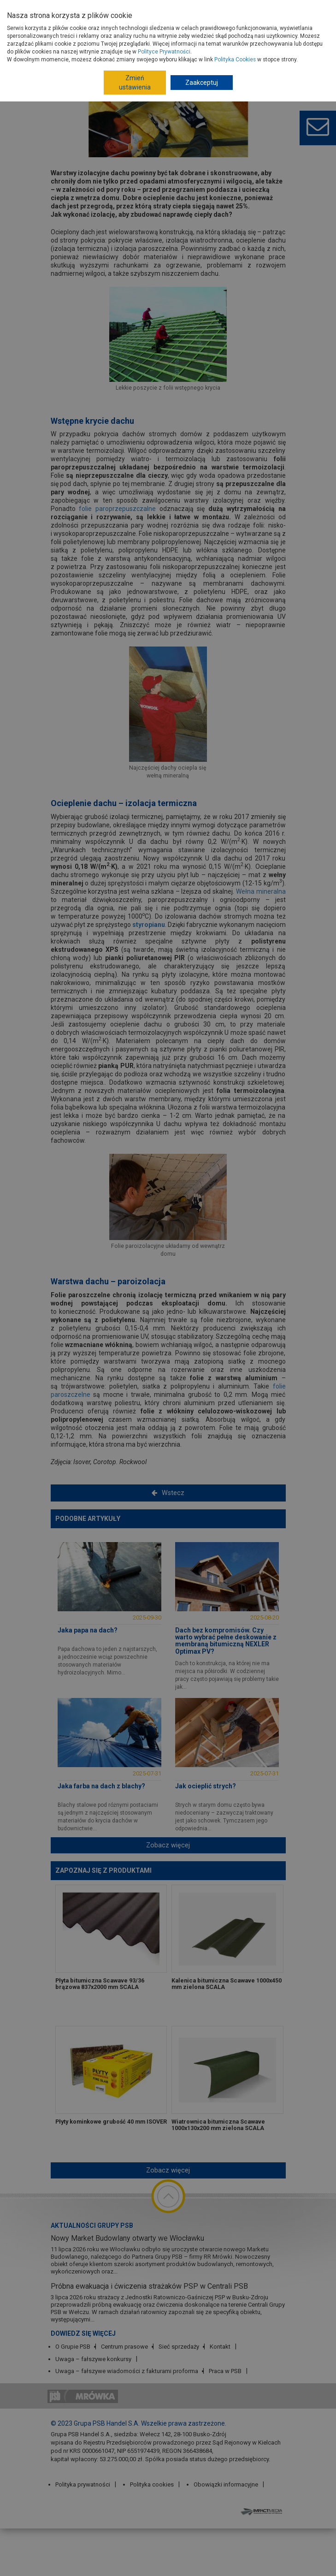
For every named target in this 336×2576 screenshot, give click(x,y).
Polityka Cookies (235, 59)
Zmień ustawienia (135, 82)
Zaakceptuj (201, 82)
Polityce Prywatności (164, 51)
